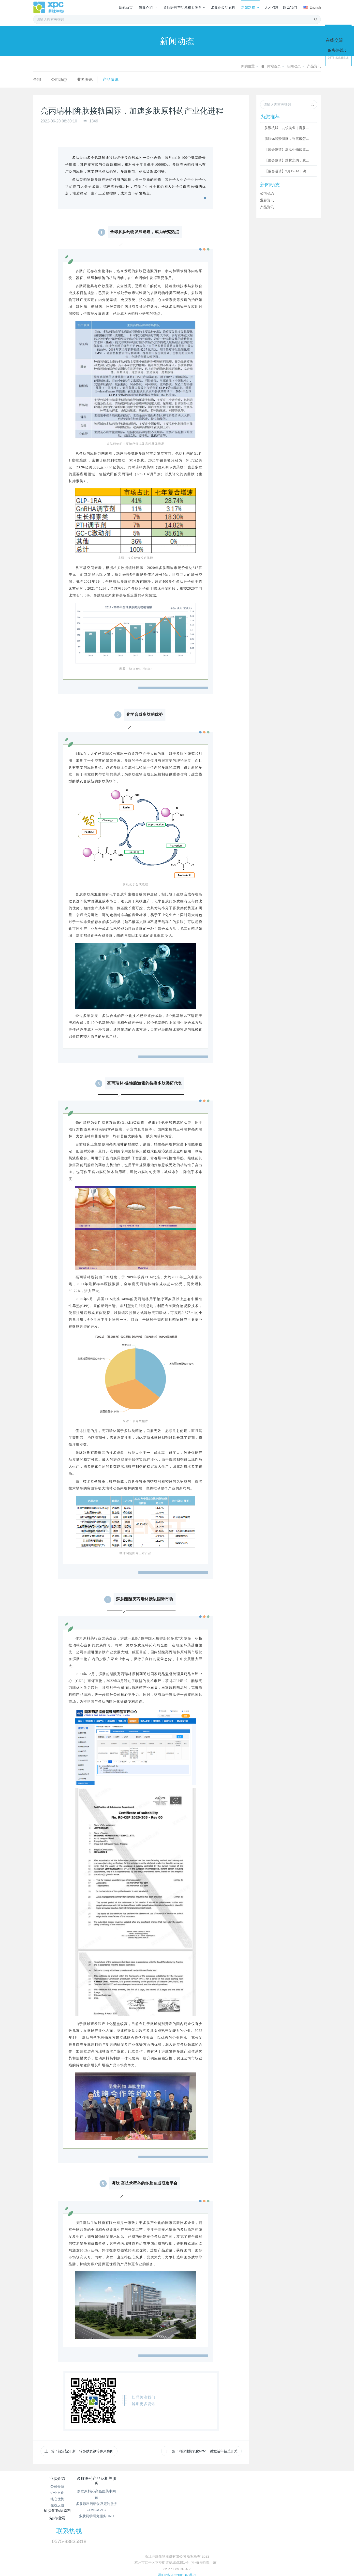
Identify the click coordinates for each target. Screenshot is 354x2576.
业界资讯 (85, 79)
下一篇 (201, 2451)
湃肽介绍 (148, 8)
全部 (37, 79)
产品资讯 (314, 66)
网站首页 (126, 8)
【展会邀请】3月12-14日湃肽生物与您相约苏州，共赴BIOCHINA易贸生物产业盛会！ (289, 171)
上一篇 (79, 2451)
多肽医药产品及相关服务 (184, 8)
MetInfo (188, 2555)
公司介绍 (57, 2486)
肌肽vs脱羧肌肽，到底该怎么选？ (289, 139)
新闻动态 (250, 8)
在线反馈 (57, 2505)
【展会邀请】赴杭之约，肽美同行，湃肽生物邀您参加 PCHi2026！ (289, 160)
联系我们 (290, 8)
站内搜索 (201, 2478)
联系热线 (261, 2482)
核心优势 (57, 2499)
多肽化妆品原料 (223, 8)
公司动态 (59, 79)
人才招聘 (271, 8)
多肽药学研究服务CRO (105, 2516)
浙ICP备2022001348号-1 (177, 2548)
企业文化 (57, 2493)
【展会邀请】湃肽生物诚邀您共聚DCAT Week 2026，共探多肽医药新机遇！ (289, 149)
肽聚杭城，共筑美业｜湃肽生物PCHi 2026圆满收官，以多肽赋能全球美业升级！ (289, 128)
